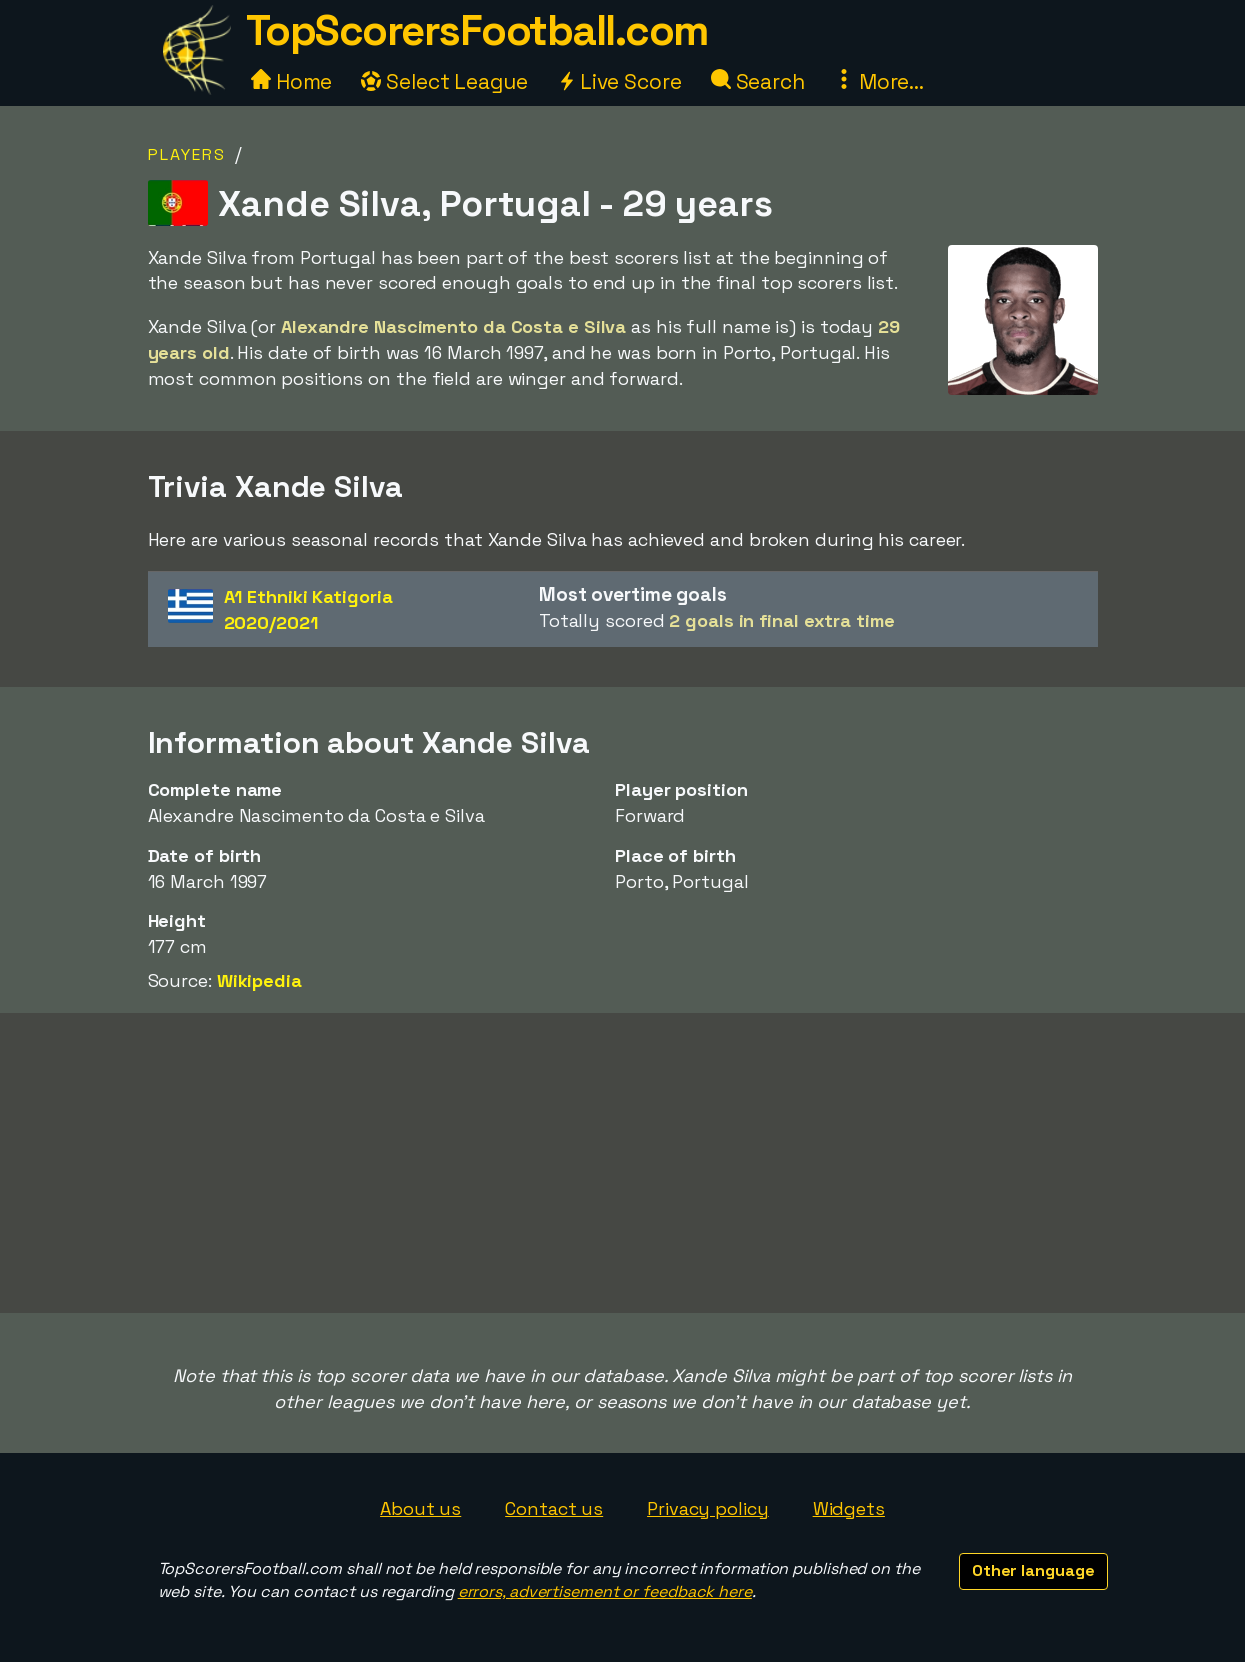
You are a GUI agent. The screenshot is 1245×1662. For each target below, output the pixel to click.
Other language (1033, 1570)
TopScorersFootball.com (477, 30)
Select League (444, 81)
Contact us (554, 1508)
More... (879, 81)
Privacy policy (708, 1508)
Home (292, 81)
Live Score (619, 81)
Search (758, 81)
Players (187, 154)
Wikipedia (259, 980)
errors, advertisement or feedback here (605, 1591)
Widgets (849, 1508)
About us (420, 1508)
